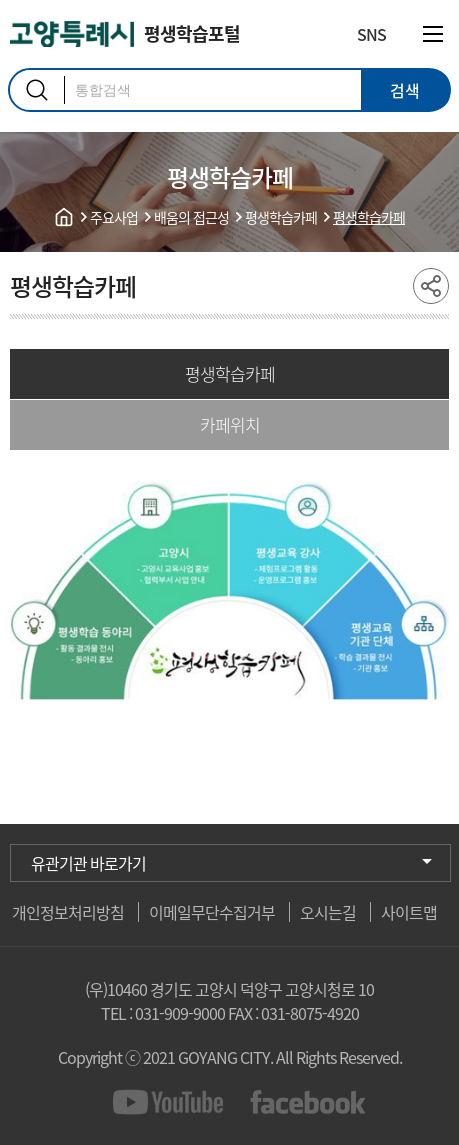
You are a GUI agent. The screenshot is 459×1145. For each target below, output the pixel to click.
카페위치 (230, 424)
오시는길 (328, 912)
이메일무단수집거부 (212, 912)
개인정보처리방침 (68, 912)
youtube (171, 1102)
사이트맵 (409, 912)
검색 (37, 90)
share (431, 286)
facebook (308, 1102)
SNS (371, 34)
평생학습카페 (230, 373)
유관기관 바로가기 (88, 863)
